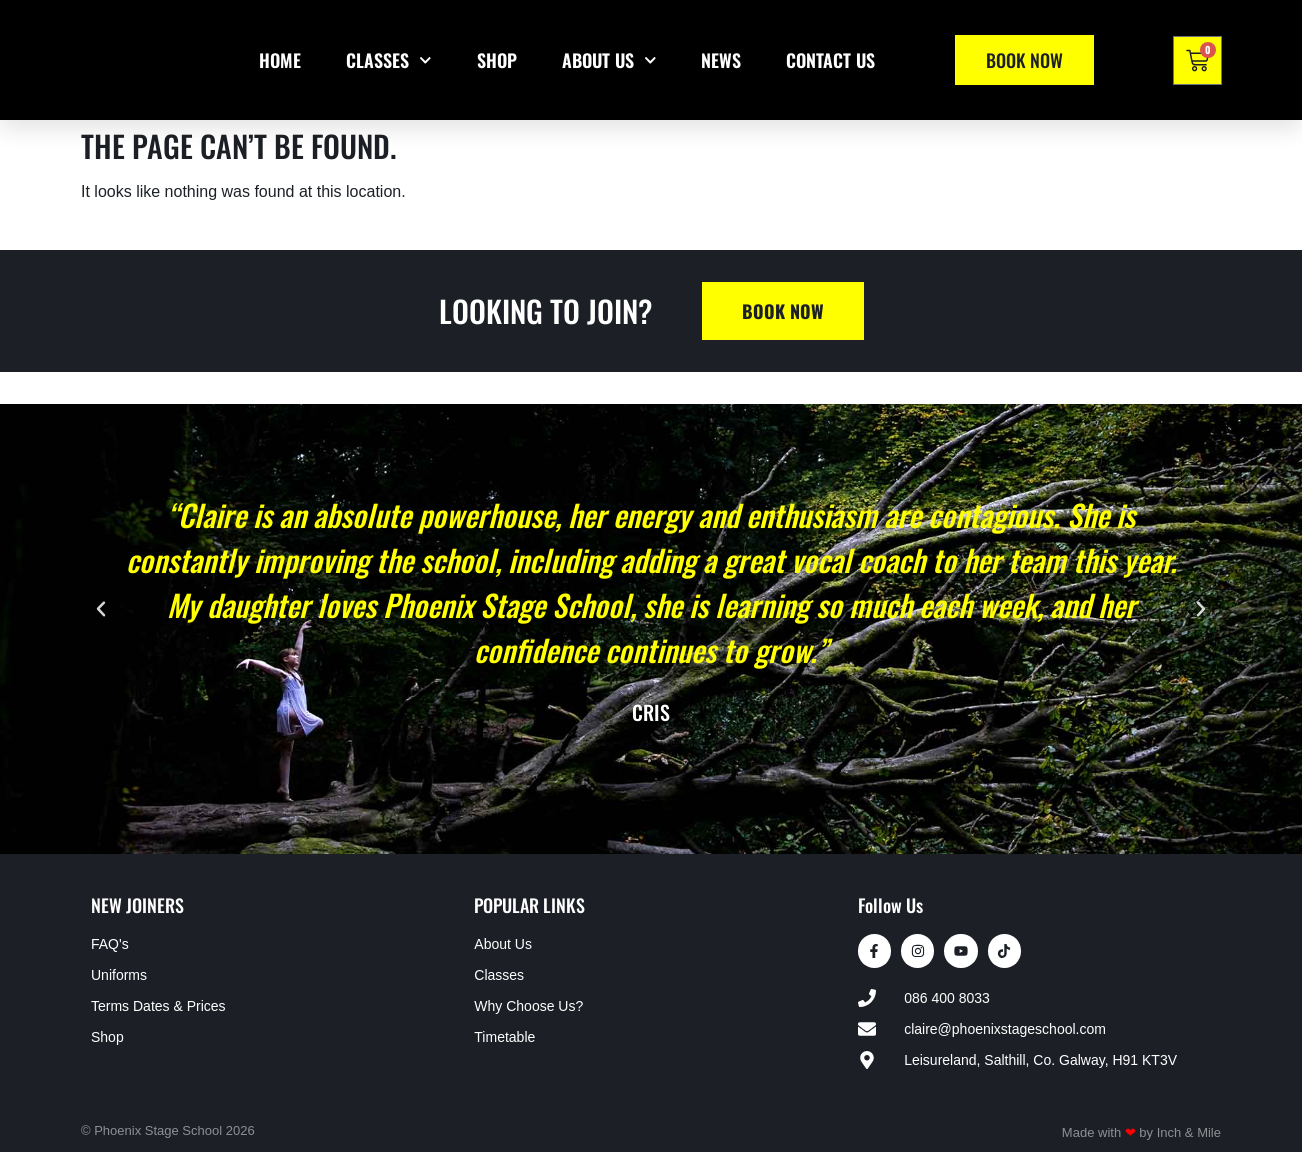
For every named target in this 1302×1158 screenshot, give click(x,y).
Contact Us (830, 60)
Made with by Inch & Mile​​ (1141, 1138)
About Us (609, 60)
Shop (497, 60)
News (721, 60)
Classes (389, 60)
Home (280, 60)
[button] (101, 609)
